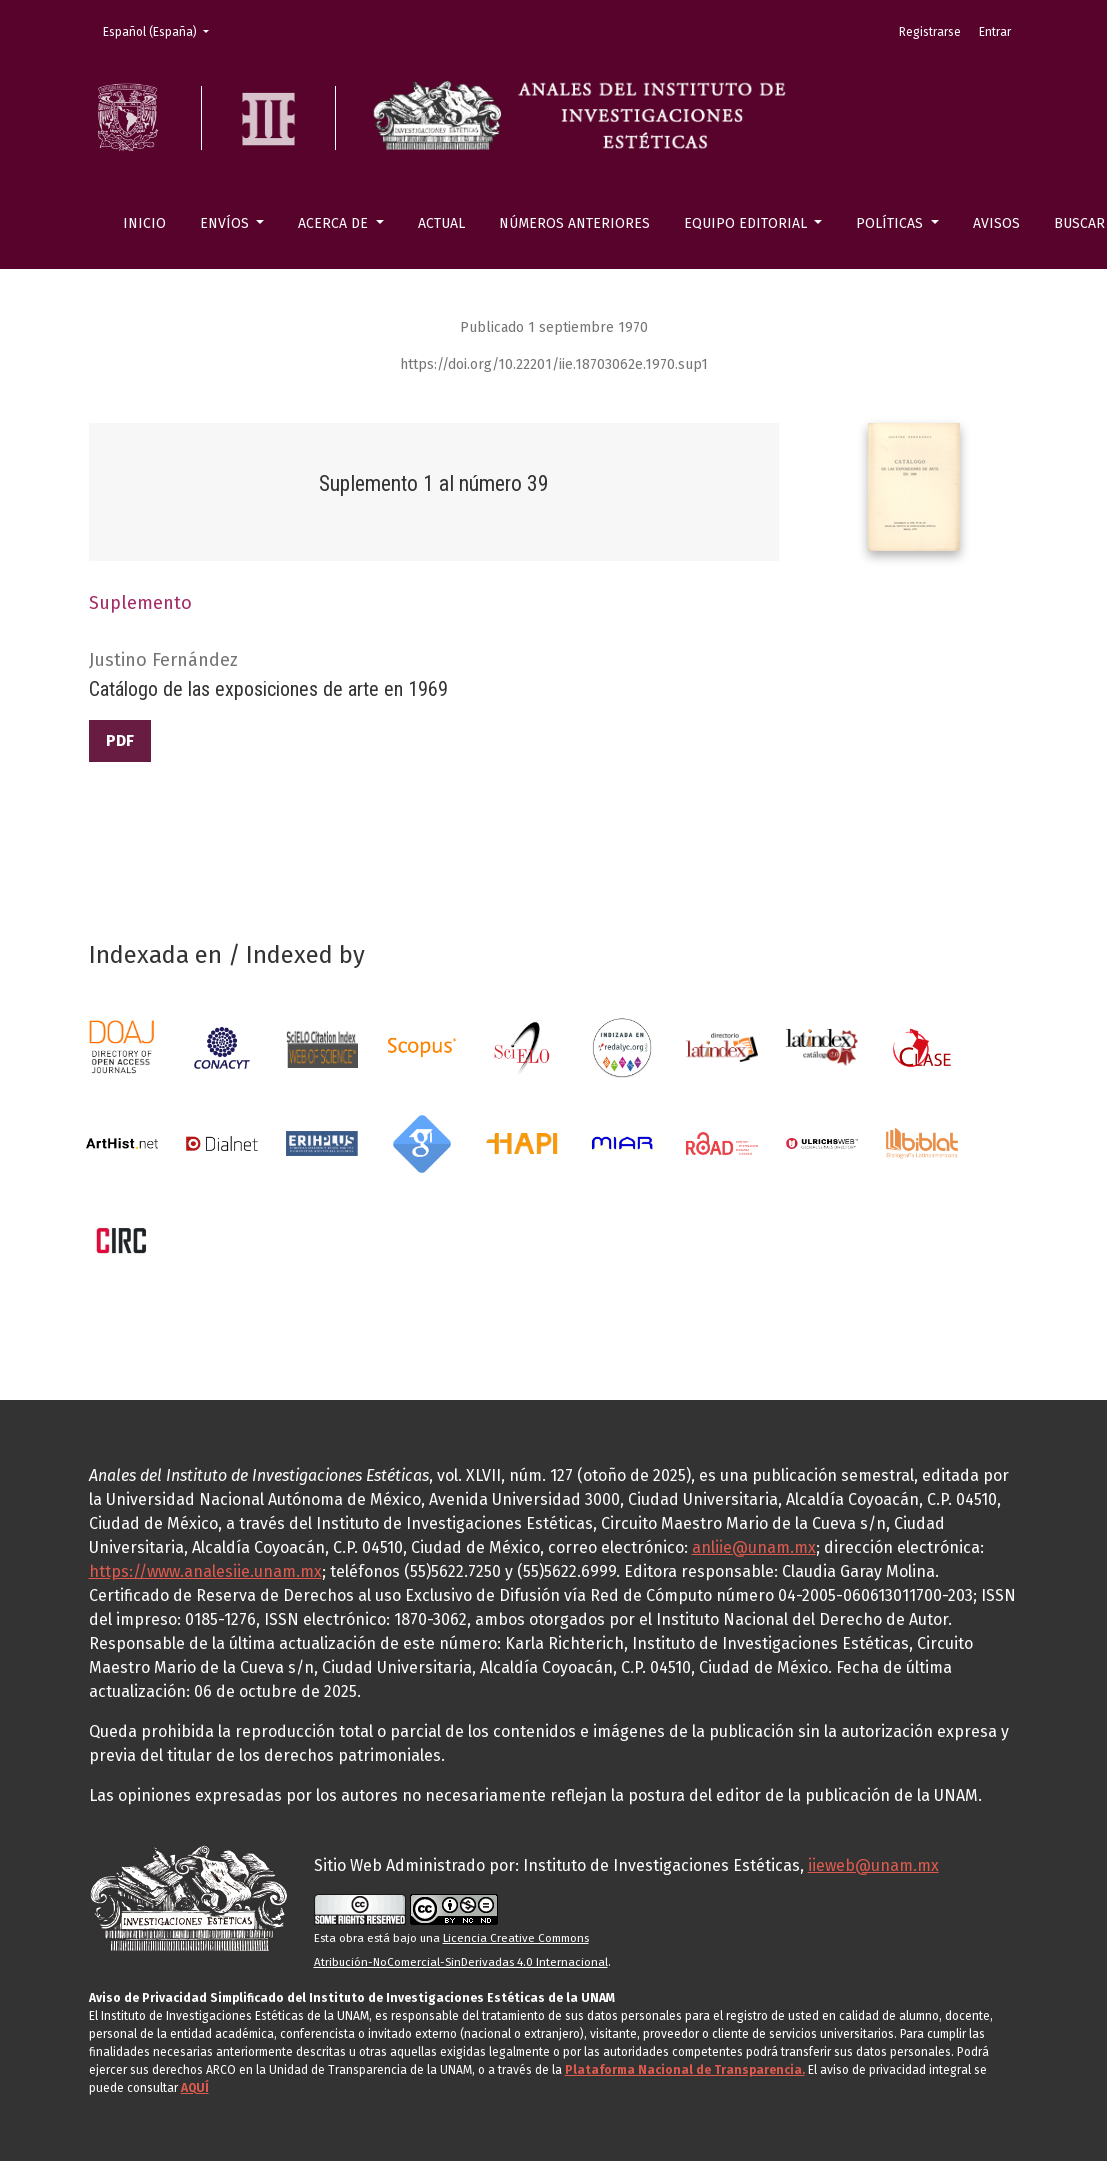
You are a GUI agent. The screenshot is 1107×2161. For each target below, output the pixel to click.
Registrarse (930, 32)
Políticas (891, 223)
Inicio (144, 223)
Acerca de (335, 223)
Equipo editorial (747, 223)
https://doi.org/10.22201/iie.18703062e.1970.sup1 (554, 364)
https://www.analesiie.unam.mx (205, 1571)
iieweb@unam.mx (873, 1865)
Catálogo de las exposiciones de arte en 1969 (268, 689)
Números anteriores (574, 223)
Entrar (995, 32)
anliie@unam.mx (754, 1547)
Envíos (226, 223)
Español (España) (162, 30)
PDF (120, 740)
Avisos (996, 223)
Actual (441, 223)
